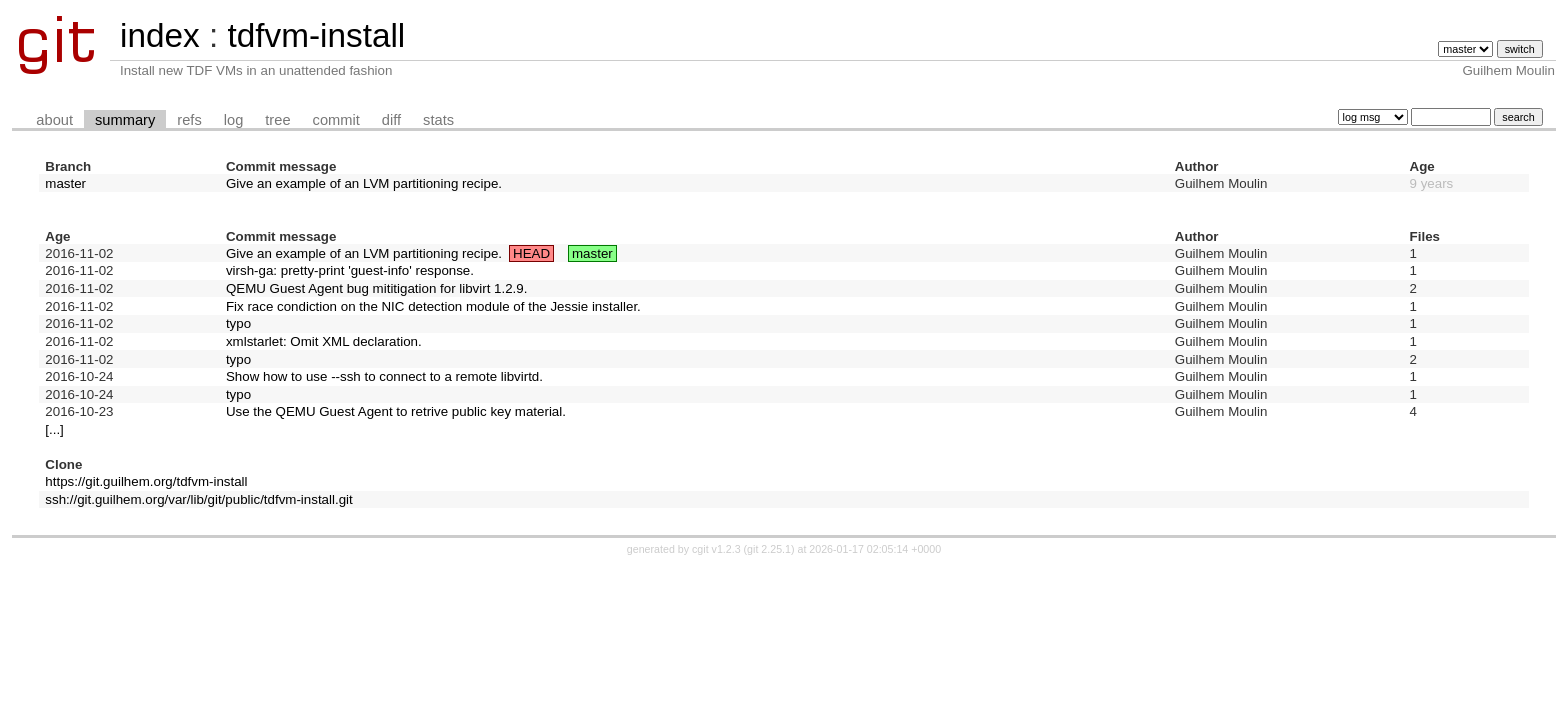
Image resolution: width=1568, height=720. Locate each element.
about (54, 120)
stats (438, 120)
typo (238, 323)
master (65, 183)
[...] (54, 429)
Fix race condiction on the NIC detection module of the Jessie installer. (433, 306)
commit (336, 120)
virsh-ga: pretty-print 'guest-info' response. (350, 270)
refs (189, 120)
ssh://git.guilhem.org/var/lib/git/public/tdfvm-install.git (198, 499)
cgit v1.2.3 (716, 549)
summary (125, 120)
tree (277, 120)
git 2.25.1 (769, 549)
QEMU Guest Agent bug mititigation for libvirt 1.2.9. (377, 288)
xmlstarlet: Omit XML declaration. (324, 341)
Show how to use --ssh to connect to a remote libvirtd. (384, 376)
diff (391, 120)
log (234, 120)
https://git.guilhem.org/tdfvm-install (146, 481)
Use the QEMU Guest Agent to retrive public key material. (396, 411)
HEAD (531, 253)
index (160, 35)
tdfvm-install (316, 35)
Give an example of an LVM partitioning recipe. (364, 183)
